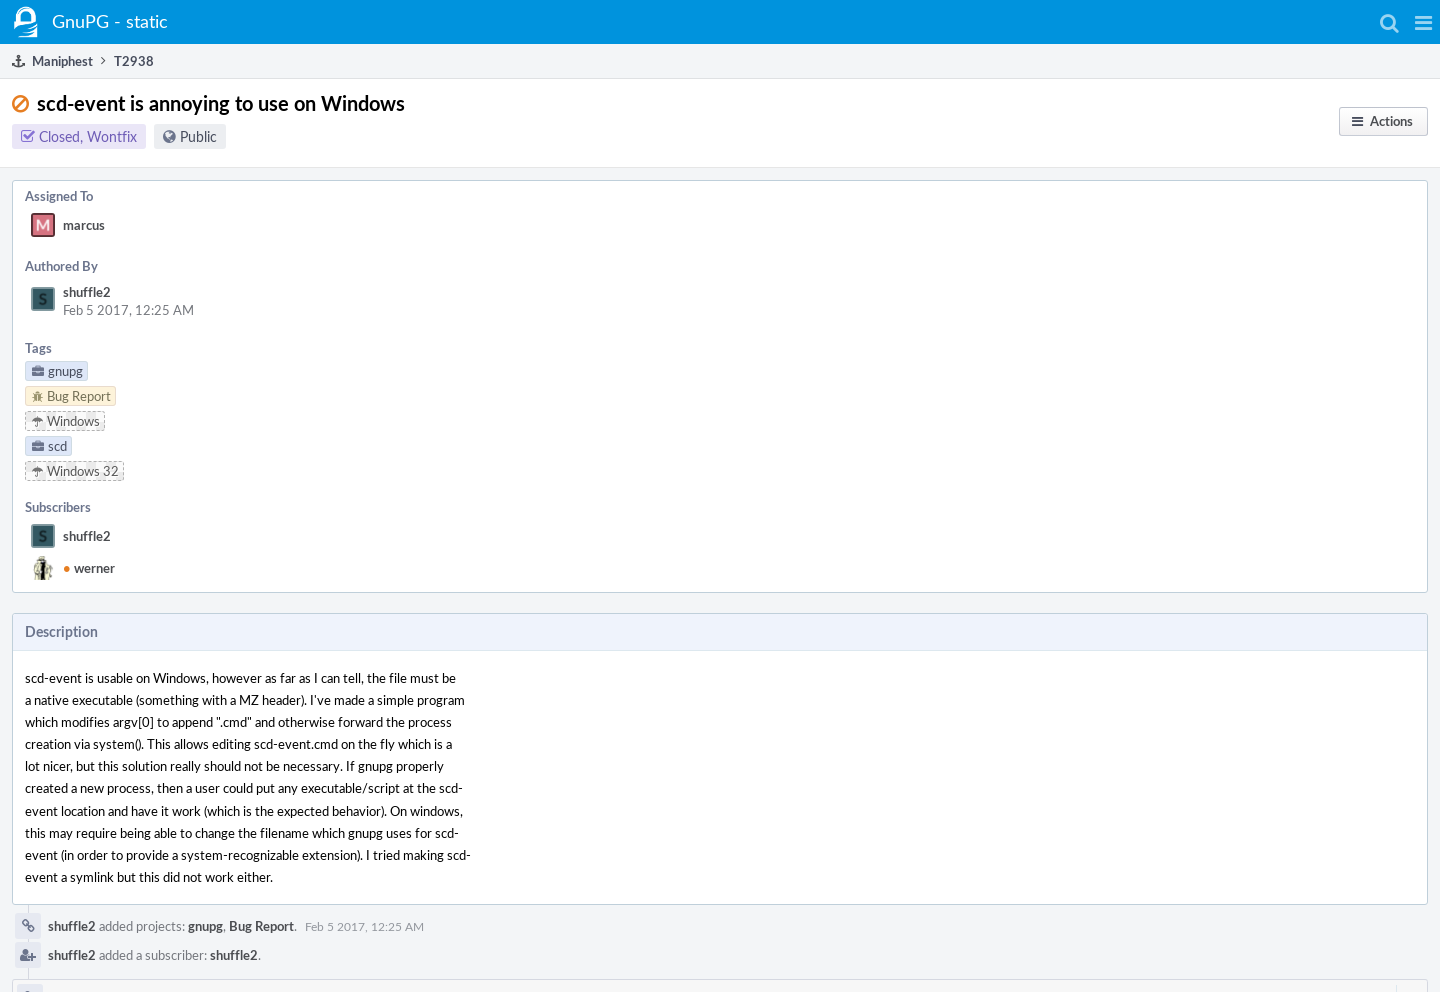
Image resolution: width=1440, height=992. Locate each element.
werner (89, 568)
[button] (1423, 22)
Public (198, 136)
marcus (84, 225)
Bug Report (261, 926)
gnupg (205, 926)
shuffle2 (87, 292)
